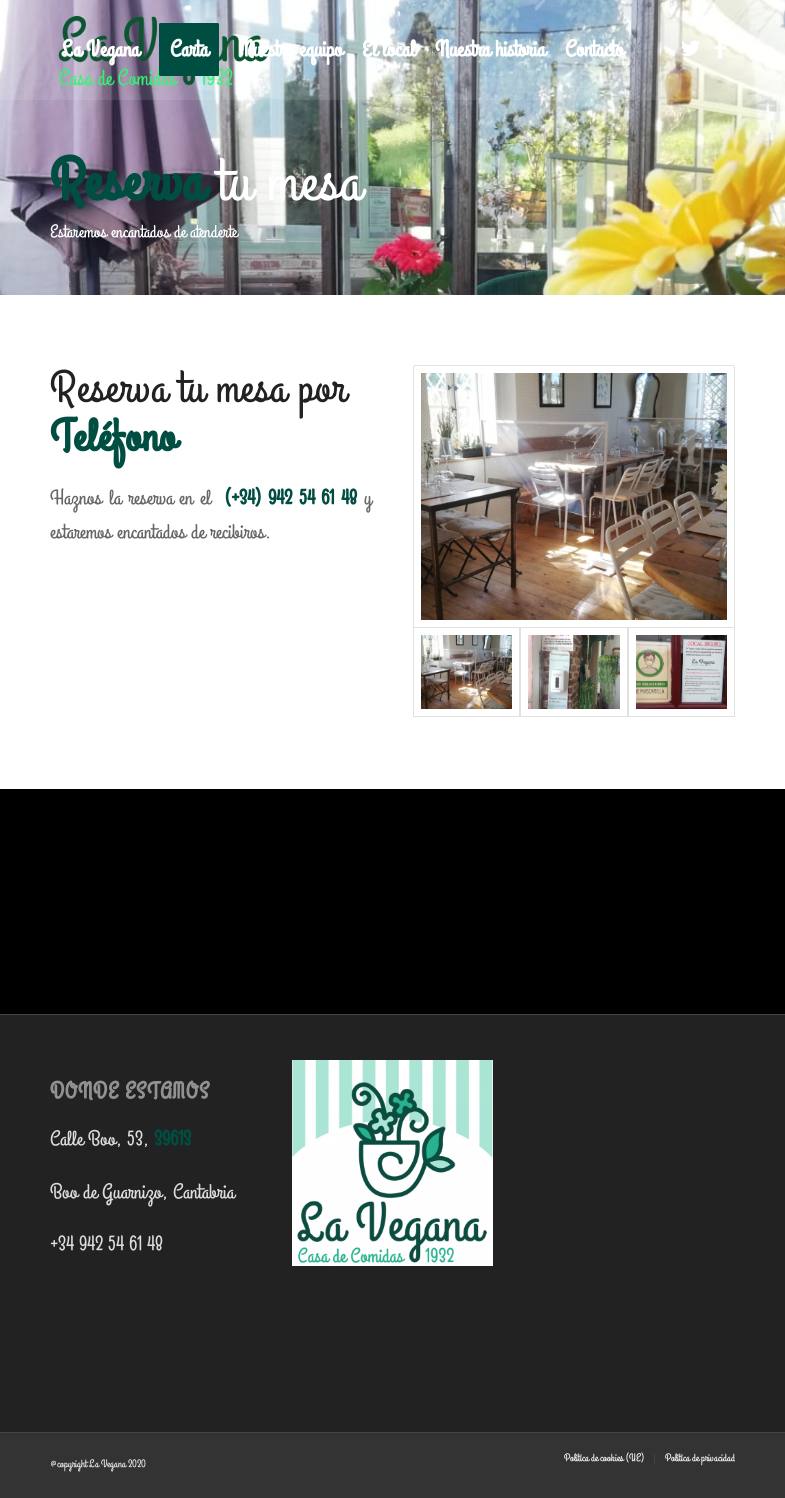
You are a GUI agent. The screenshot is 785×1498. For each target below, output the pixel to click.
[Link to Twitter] (690, 49)
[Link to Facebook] (720, 49)
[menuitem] (100, 50)
